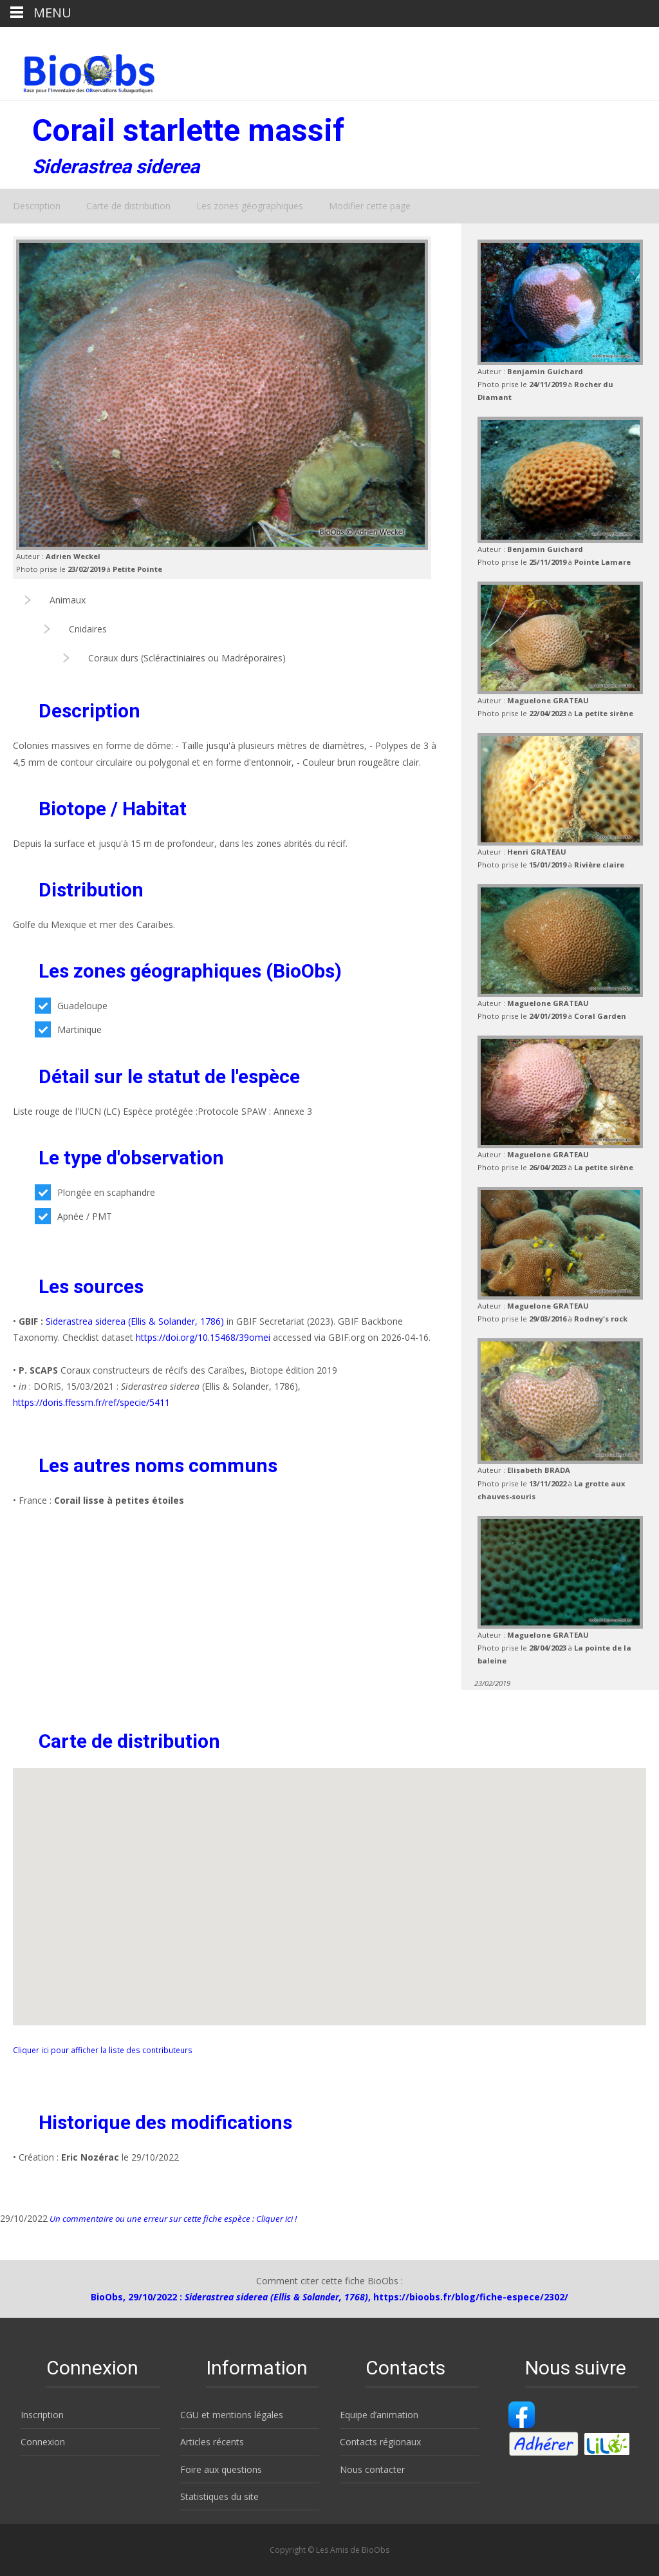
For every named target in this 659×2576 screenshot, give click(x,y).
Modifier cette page (370, 206)
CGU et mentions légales (231, 2415)
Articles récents (212, 2442)
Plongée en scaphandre (95, 1192)
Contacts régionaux (380, 2442)
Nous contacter (372, 2469)
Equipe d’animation (379, 2415)
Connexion (43, 2442)
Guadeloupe (71, 1006)
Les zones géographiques (249, 206)
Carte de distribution (128, 206)
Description (36, 206)
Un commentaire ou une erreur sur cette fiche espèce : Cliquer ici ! (172, 2218)
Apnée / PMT (73, 1216)
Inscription (42, 2415)
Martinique (68, 1029)
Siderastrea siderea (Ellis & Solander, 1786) (135, 1321)
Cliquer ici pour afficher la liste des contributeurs (102, 2050)
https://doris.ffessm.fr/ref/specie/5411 (91, 1402)
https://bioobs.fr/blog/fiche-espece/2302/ (470, 2297)
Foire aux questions (221, 2469)
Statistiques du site (219, 2496)
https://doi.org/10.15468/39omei (203, 1337)
